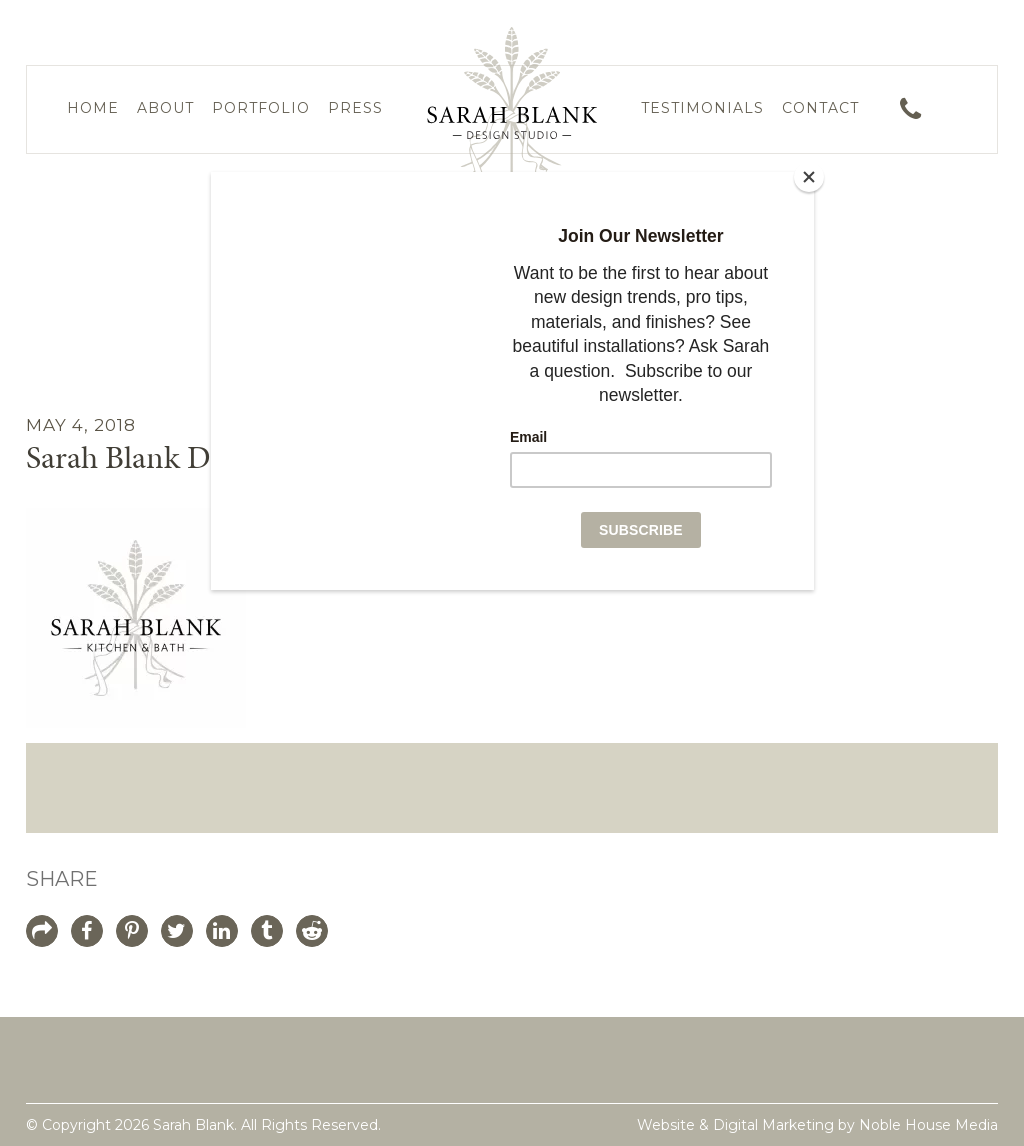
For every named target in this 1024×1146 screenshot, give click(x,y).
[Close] (809, 177)
